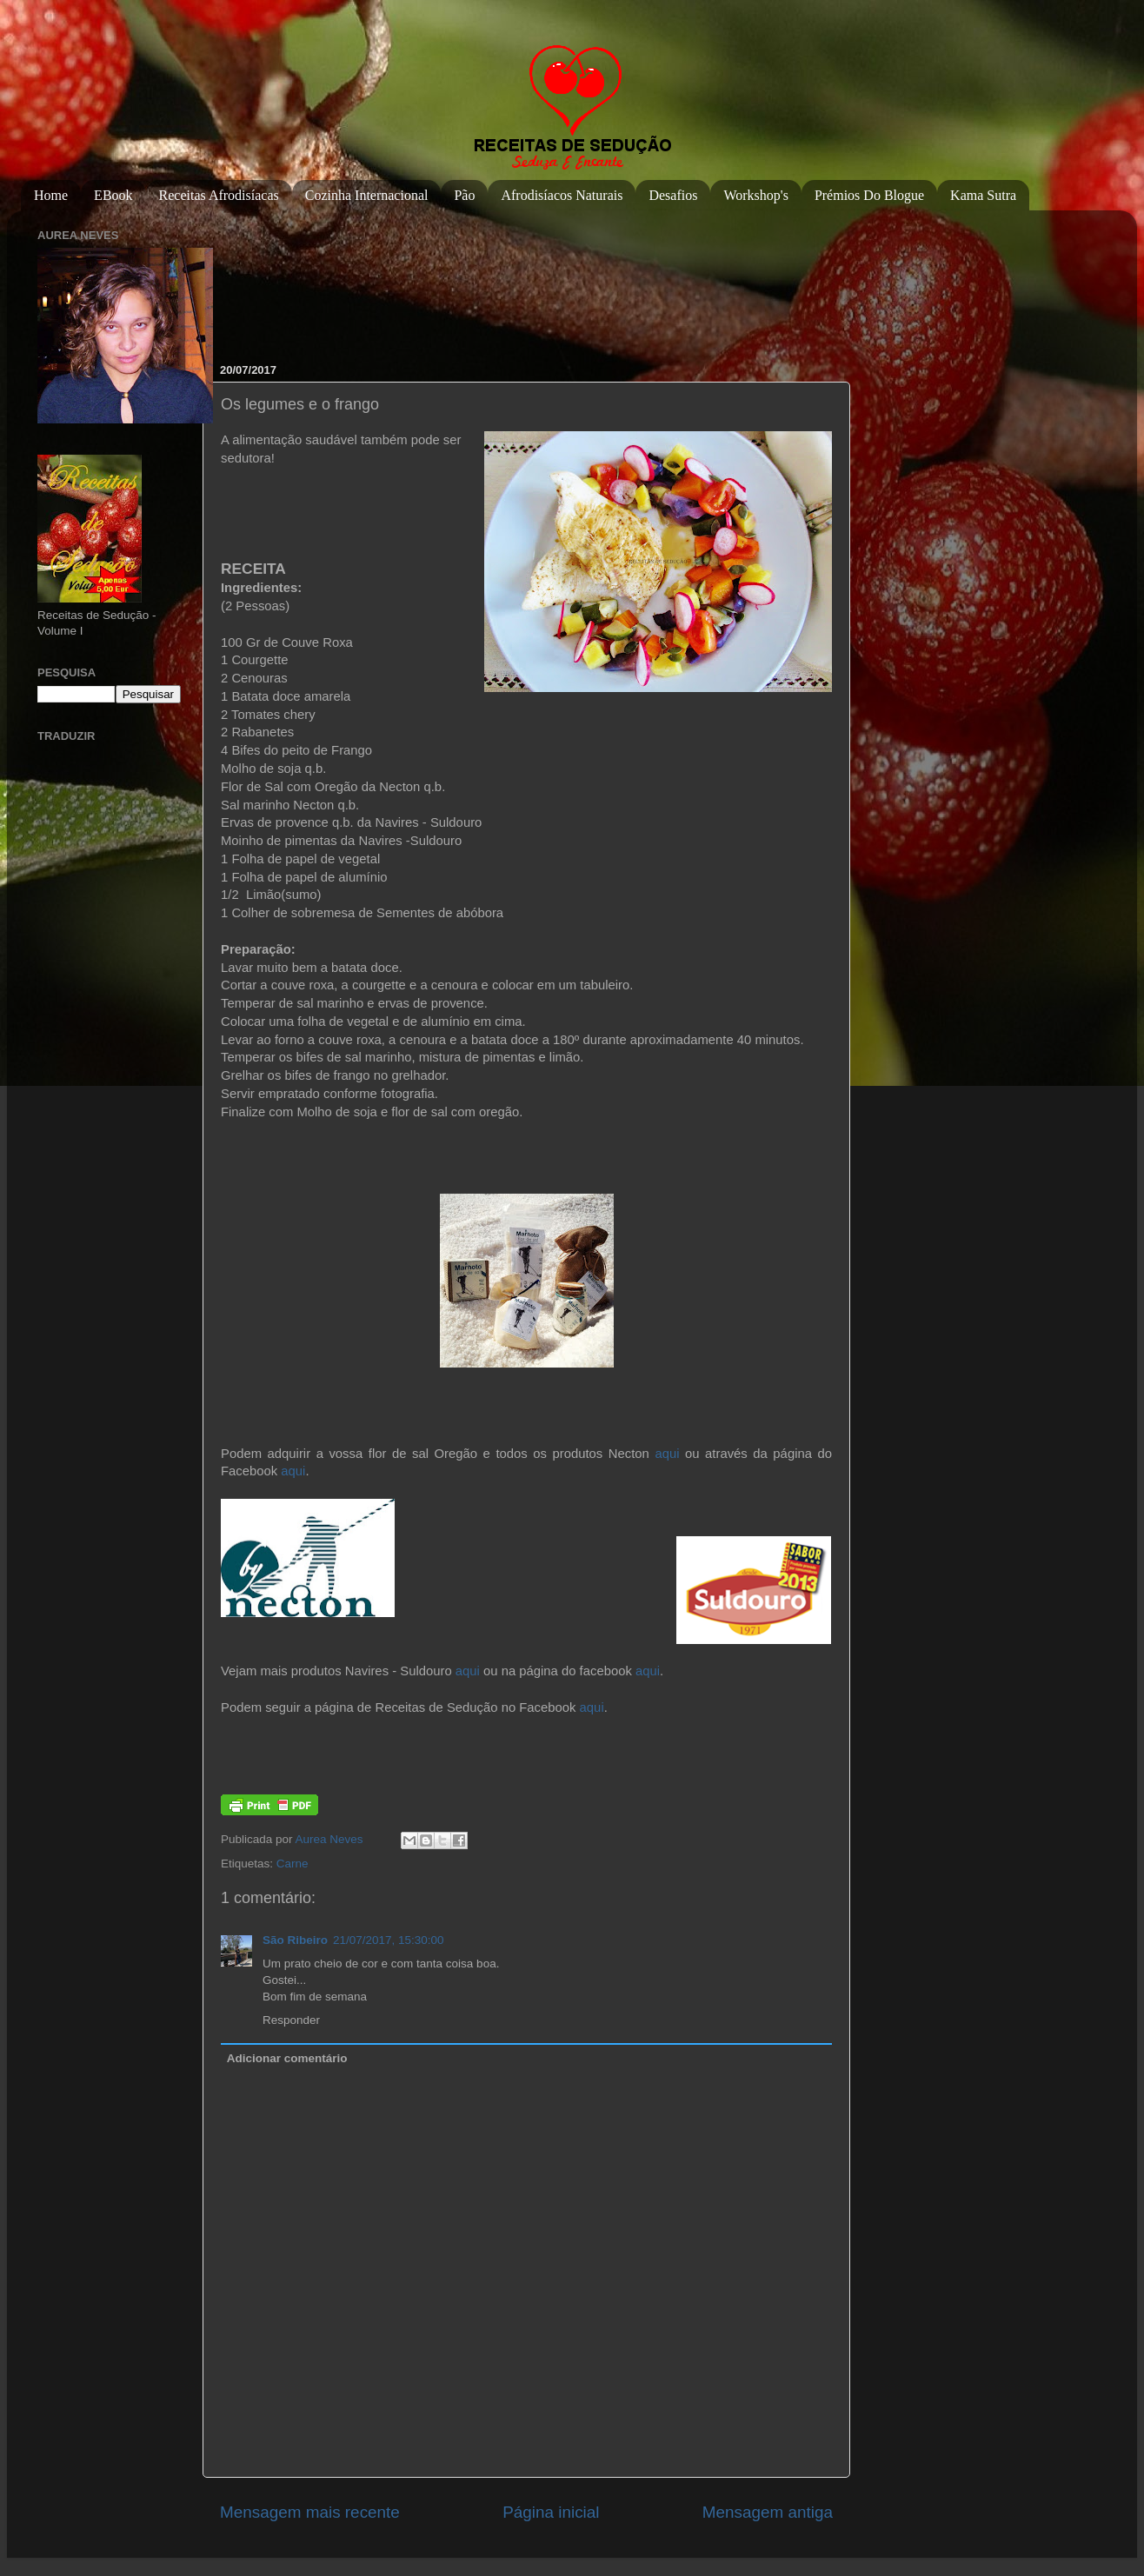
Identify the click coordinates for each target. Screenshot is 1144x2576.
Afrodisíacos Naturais (561, 195)
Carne (292, 1863)
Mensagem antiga (767, 2512)
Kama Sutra (983, 195)
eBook (113, 195)
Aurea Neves (331, 1839)
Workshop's (755, 195)
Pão (464, 195)
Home (51, 195)
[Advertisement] (276, 277)
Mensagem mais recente (310, 2512)
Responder (291, 2020)
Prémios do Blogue (869, 195)
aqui (667, 1454)
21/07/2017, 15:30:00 (388, 1940)
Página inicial (550, 2512)
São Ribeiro (295, 1940)
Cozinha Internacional (367, 195)
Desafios (672, 195)
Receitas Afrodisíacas (219, 195)
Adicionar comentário (287, 2058)
